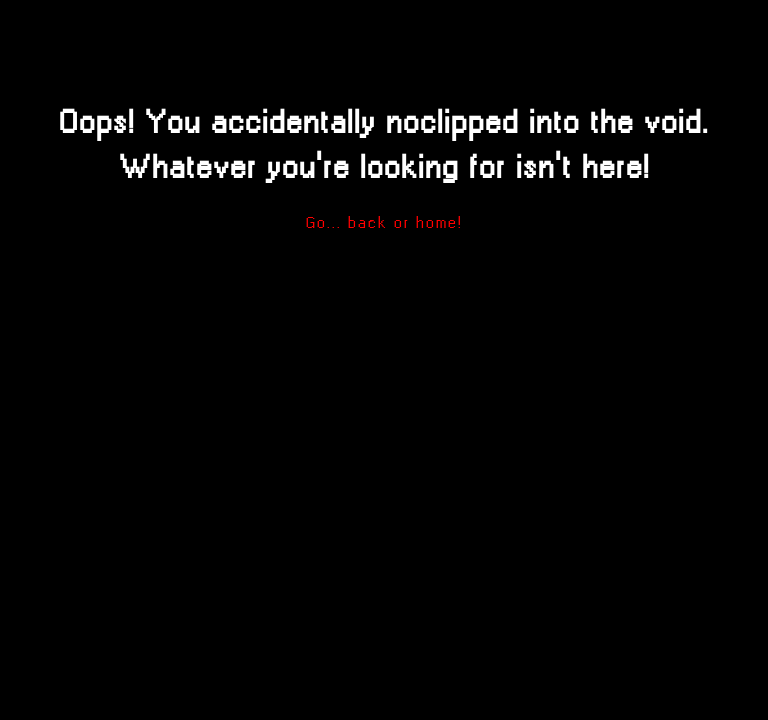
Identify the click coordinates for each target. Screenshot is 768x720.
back (368, 222)
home (437, 222)
